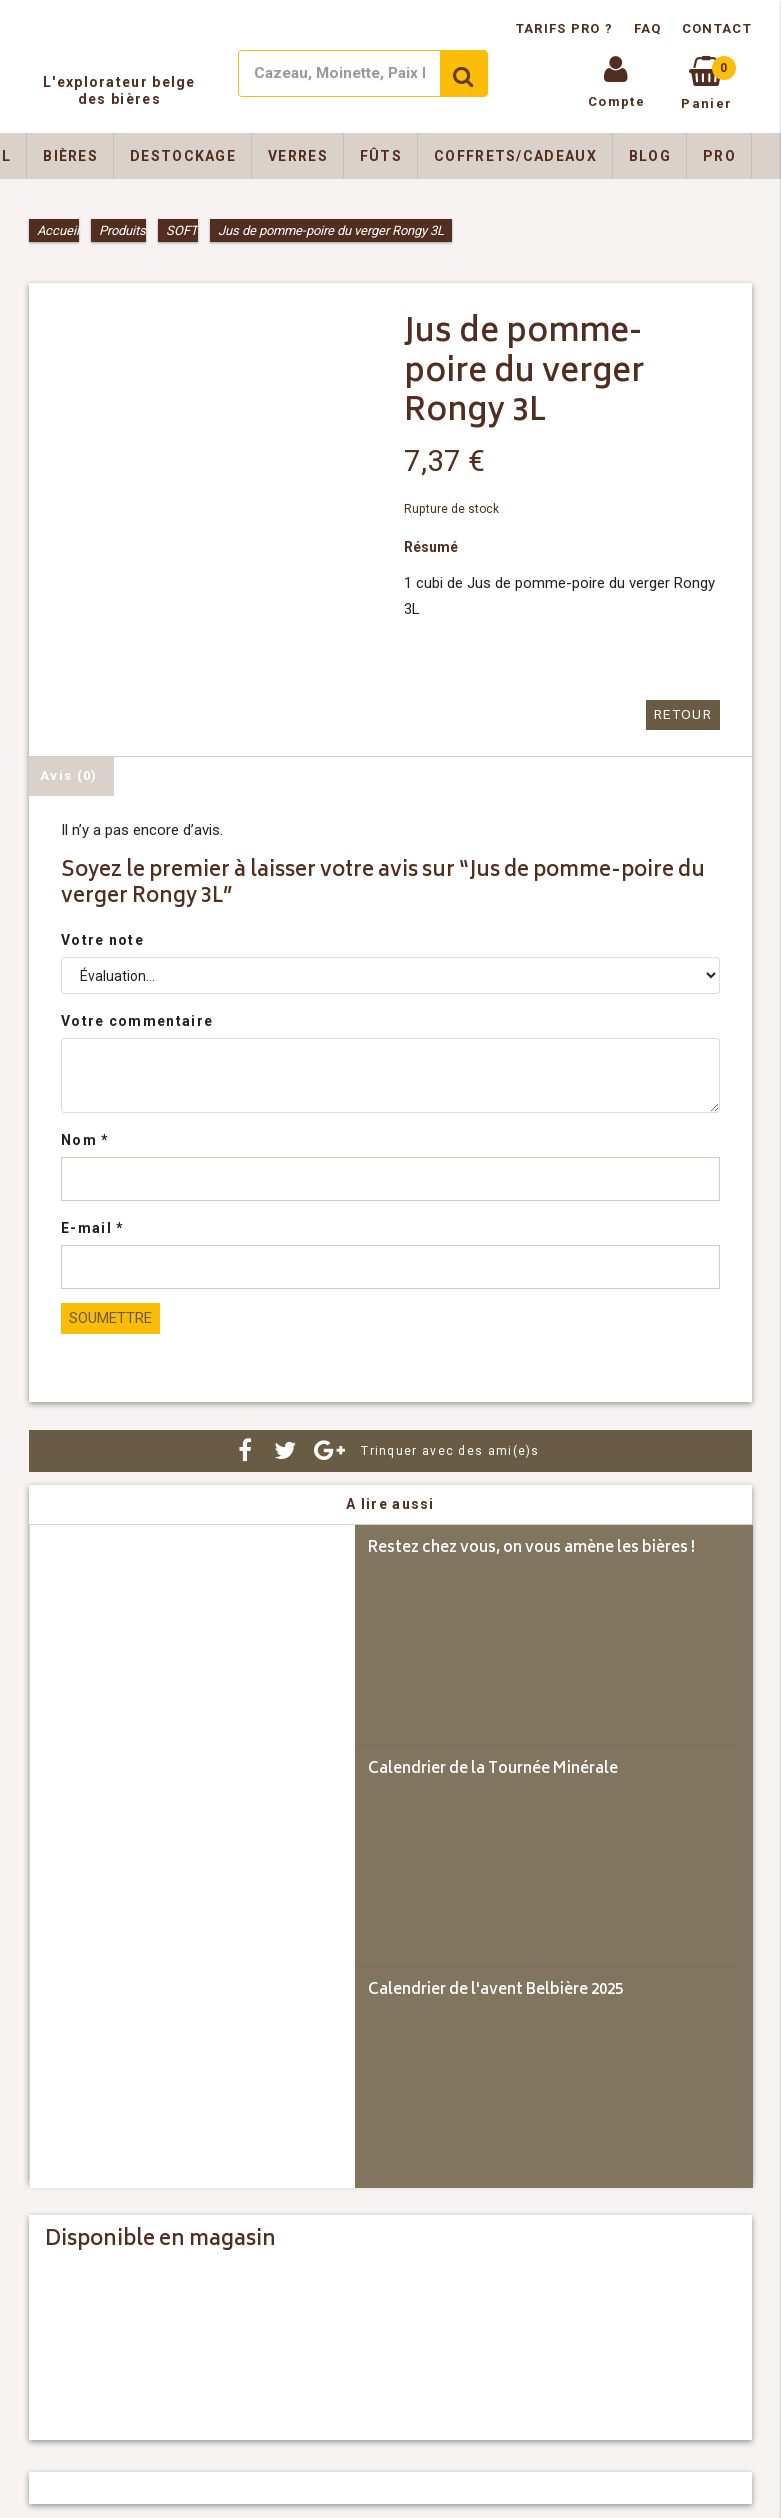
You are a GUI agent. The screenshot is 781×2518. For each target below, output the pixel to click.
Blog (650, 156)
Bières (70, 156)
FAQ (648, 28)
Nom (85, 1139)
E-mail (92, 1227)
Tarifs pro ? (567, 28)
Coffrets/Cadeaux (515, 156)
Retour (684, 714)
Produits (122, 230)
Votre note (102, 939)
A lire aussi (390, 1503)
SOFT (182, 230)
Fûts (381, 156)
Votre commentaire (137, 1020)
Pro (719, 156)
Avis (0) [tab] (68, 774)
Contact (717, 28)
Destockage (183, 156)
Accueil (58, 230)
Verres (298, 156)
